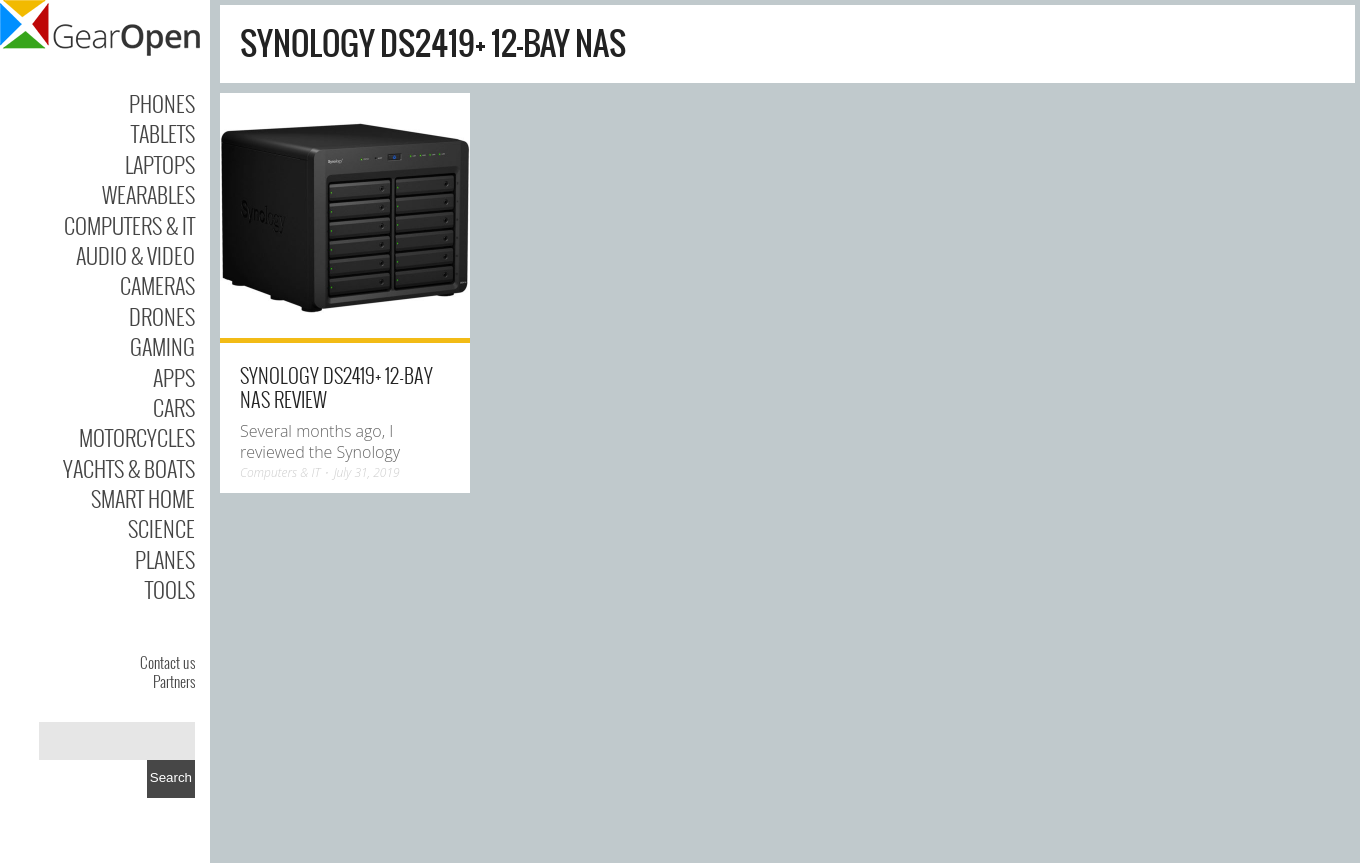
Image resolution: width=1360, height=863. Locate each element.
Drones (162, 316)
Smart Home (143, 498)
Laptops (160, 164)
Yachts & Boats (129, 468)
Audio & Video (135, 255)
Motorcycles (137, 437)
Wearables (148, 194)
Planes (165, 559)
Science (161, 528)
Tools (170, 589)
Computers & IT (129, 225)
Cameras (157, 285)
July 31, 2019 (367, 472)
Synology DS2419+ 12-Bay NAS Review (336, 387)
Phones (162, 103)
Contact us (167, 662)
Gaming (162, 346)
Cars (174, 407)
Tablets (163, 133)
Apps (174, 377)
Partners (174, 681)
